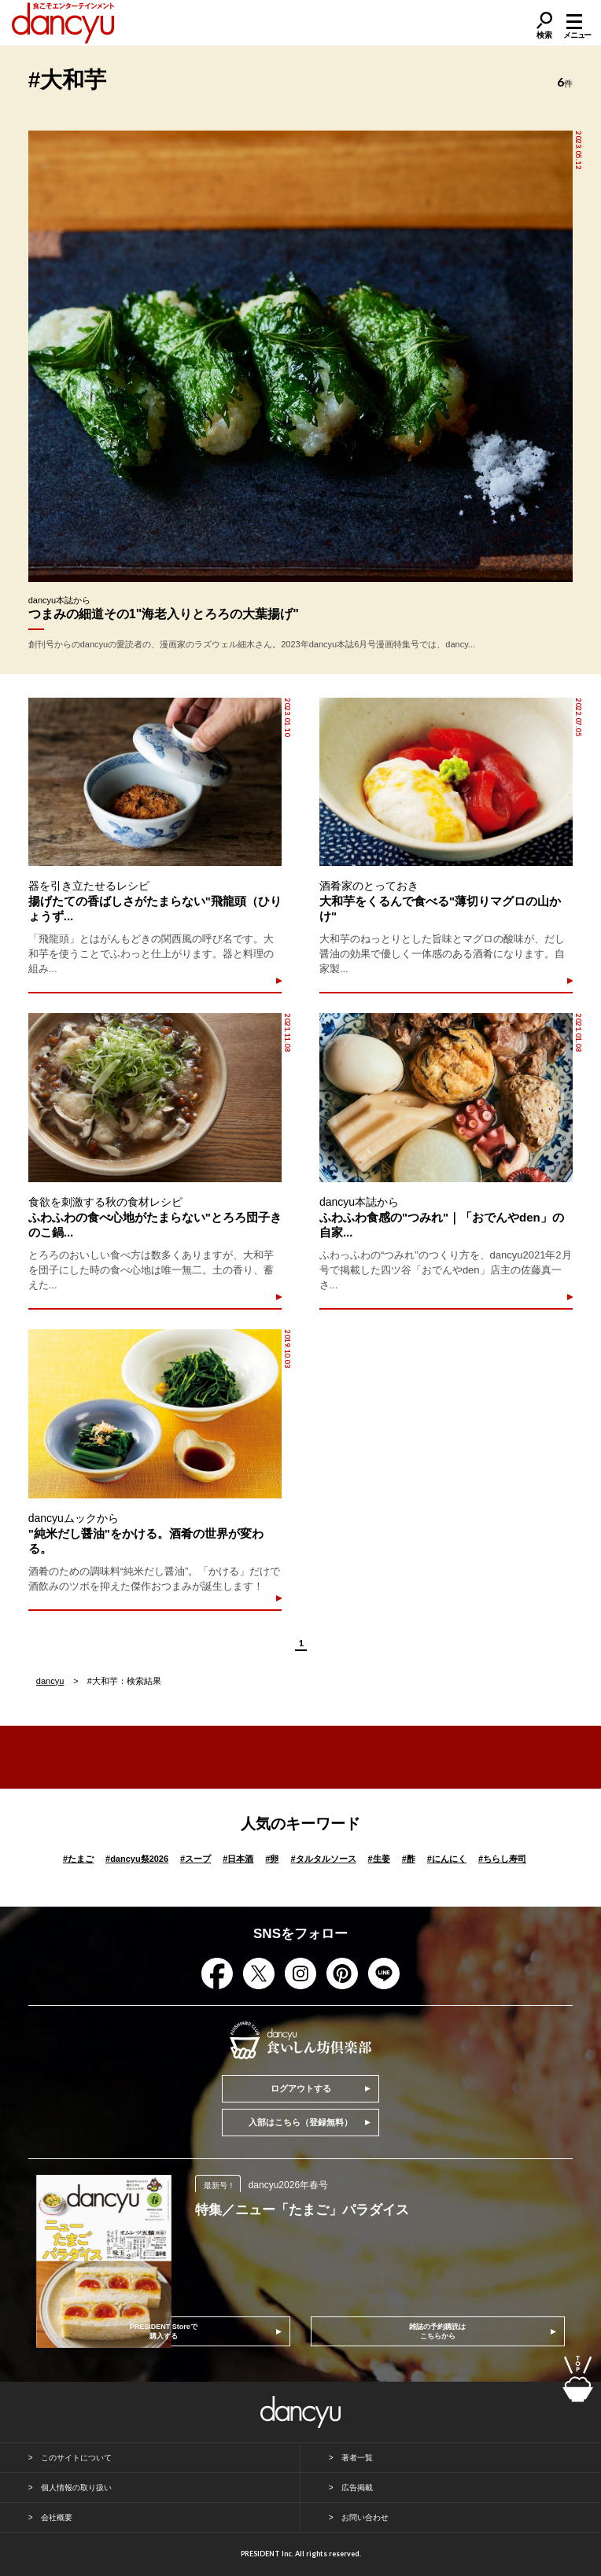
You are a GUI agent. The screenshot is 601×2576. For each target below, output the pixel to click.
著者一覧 (357, 2457)
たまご (78, 1858)
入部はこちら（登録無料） (300, 2122)
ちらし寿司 (502, 1858)
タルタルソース (323, 1858)
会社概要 (56, 2517)
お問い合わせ (365, 2517)
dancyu (50, 1681)
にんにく (446, 1858)
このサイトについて (76, 2457)
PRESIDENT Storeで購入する (163, 2331)
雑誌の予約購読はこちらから (437, 2331)
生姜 (379, 1858)
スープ (195, 1858)
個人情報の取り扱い (76, 2487)
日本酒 (238, 1858)
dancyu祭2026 (136, 1858)
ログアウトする (301, 2088)
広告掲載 (357, 2487)
